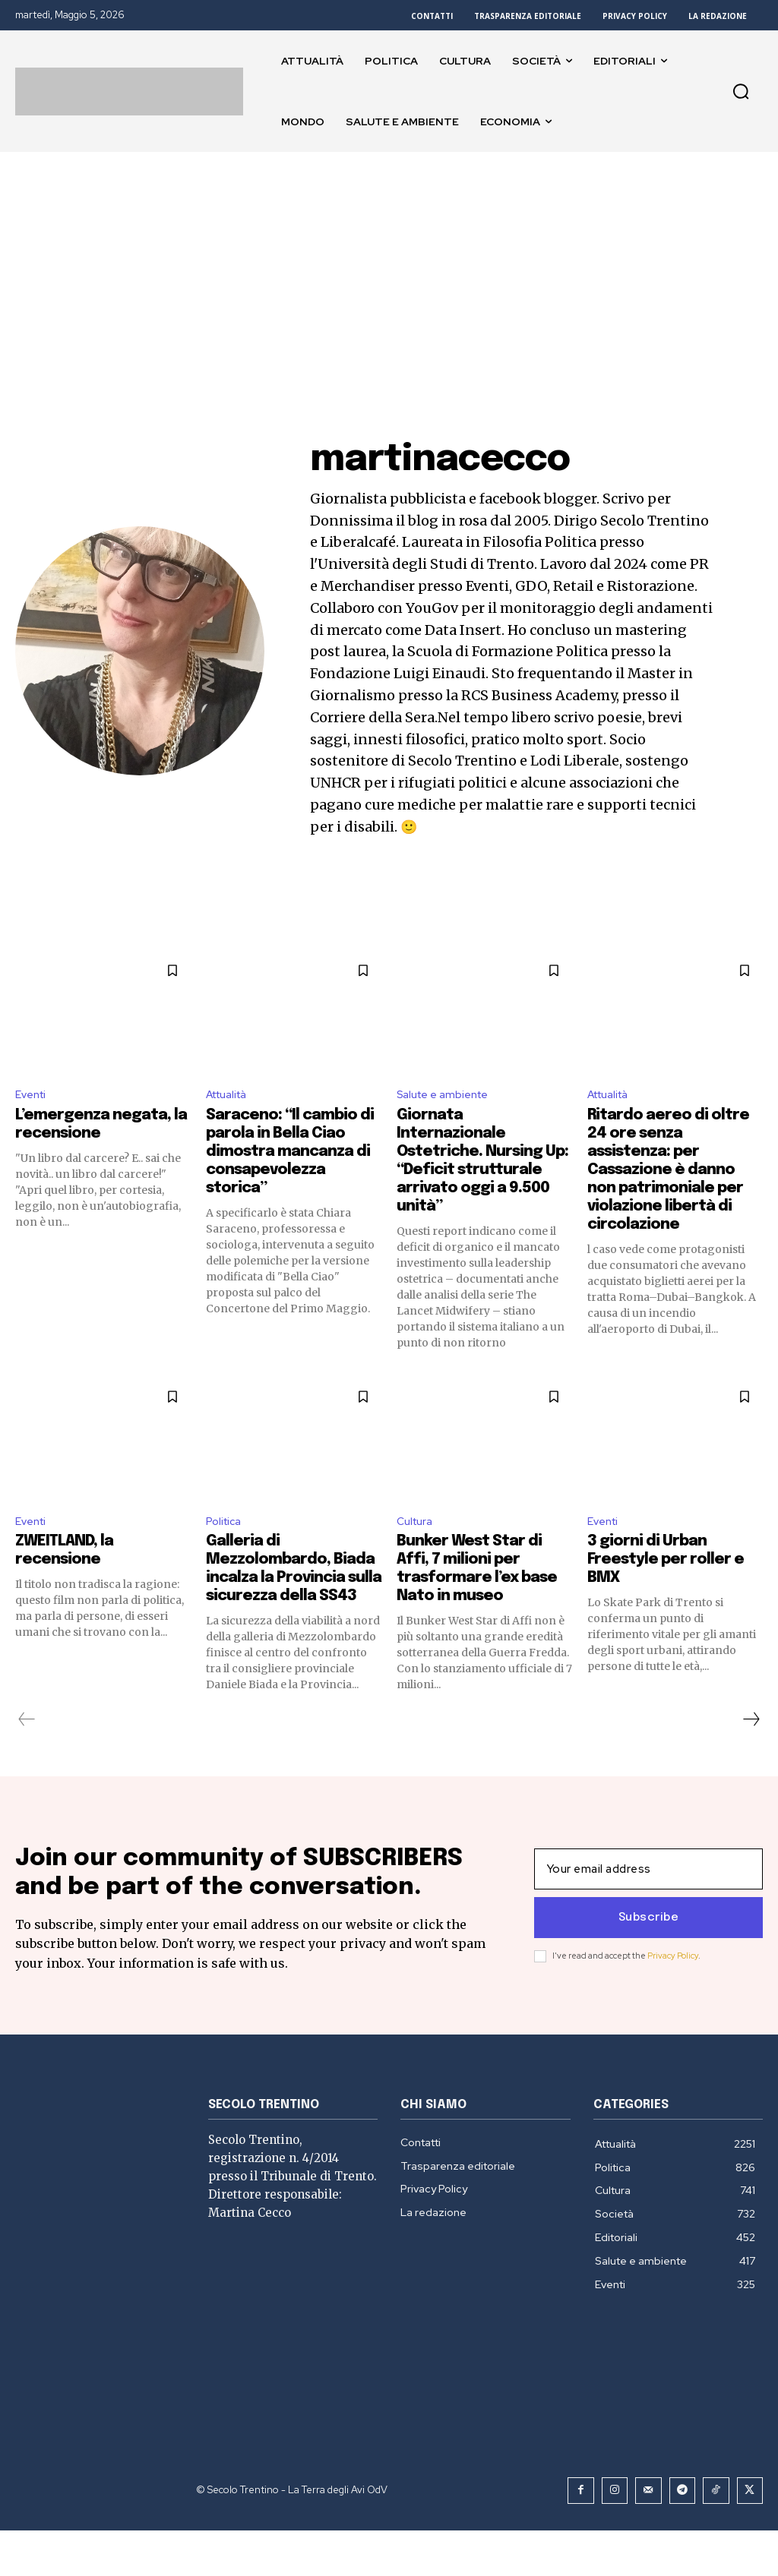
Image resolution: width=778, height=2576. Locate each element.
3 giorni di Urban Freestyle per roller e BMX (665, 1565)
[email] (648, 1895)
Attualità (231, 1096)
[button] (741, 91)
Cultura (417, 1526)
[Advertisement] (389, 265)
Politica (226, 1526)
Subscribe (648, 1944)
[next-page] (750, 1725)
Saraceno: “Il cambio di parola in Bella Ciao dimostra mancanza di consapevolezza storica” (290, 1154)
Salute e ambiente (449, 1096)
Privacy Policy (672, 1982)
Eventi (33, 1096)
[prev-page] (27, 1725)
